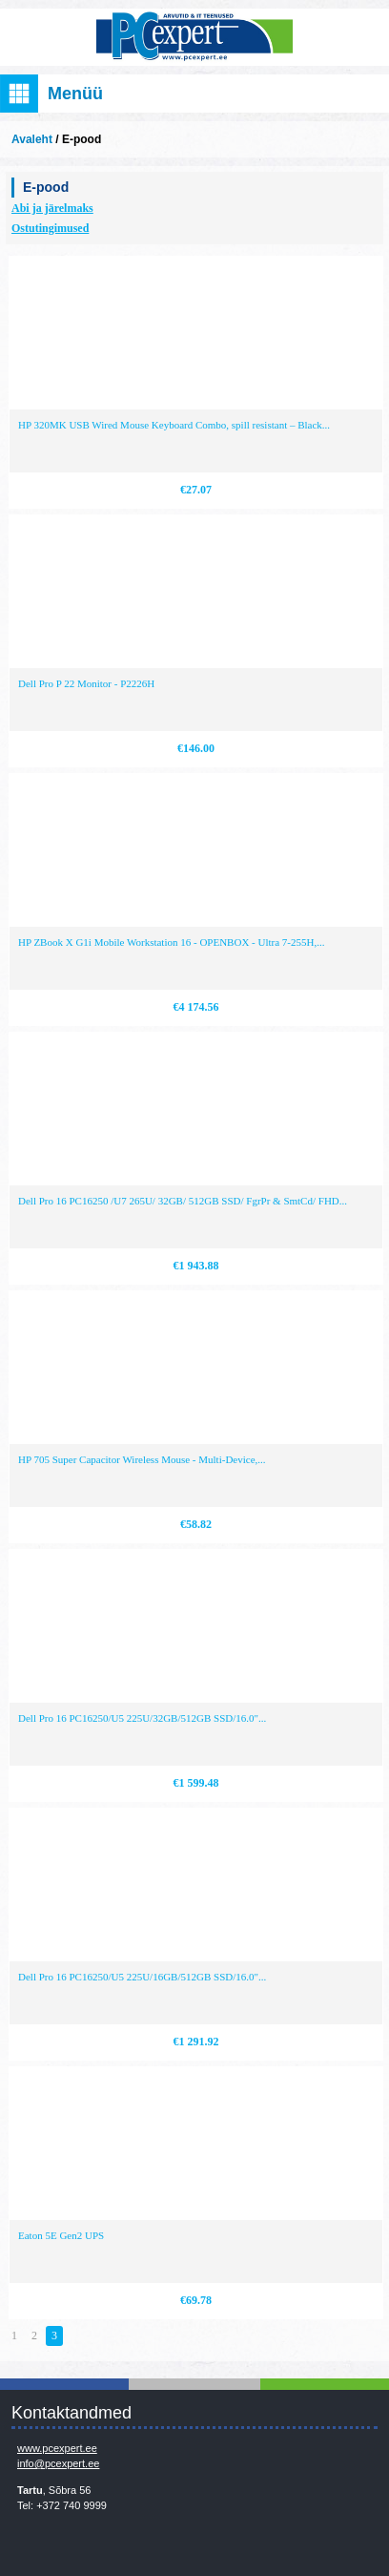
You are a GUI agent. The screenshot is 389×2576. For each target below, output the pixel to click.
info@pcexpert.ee (58, 2463)
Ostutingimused (50, 228)
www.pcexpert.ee (57, 2448)
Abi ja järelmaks (52, 208)
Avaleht (31, 139)
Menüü (75, 93)
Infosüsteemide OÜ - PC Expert (194, 37)
